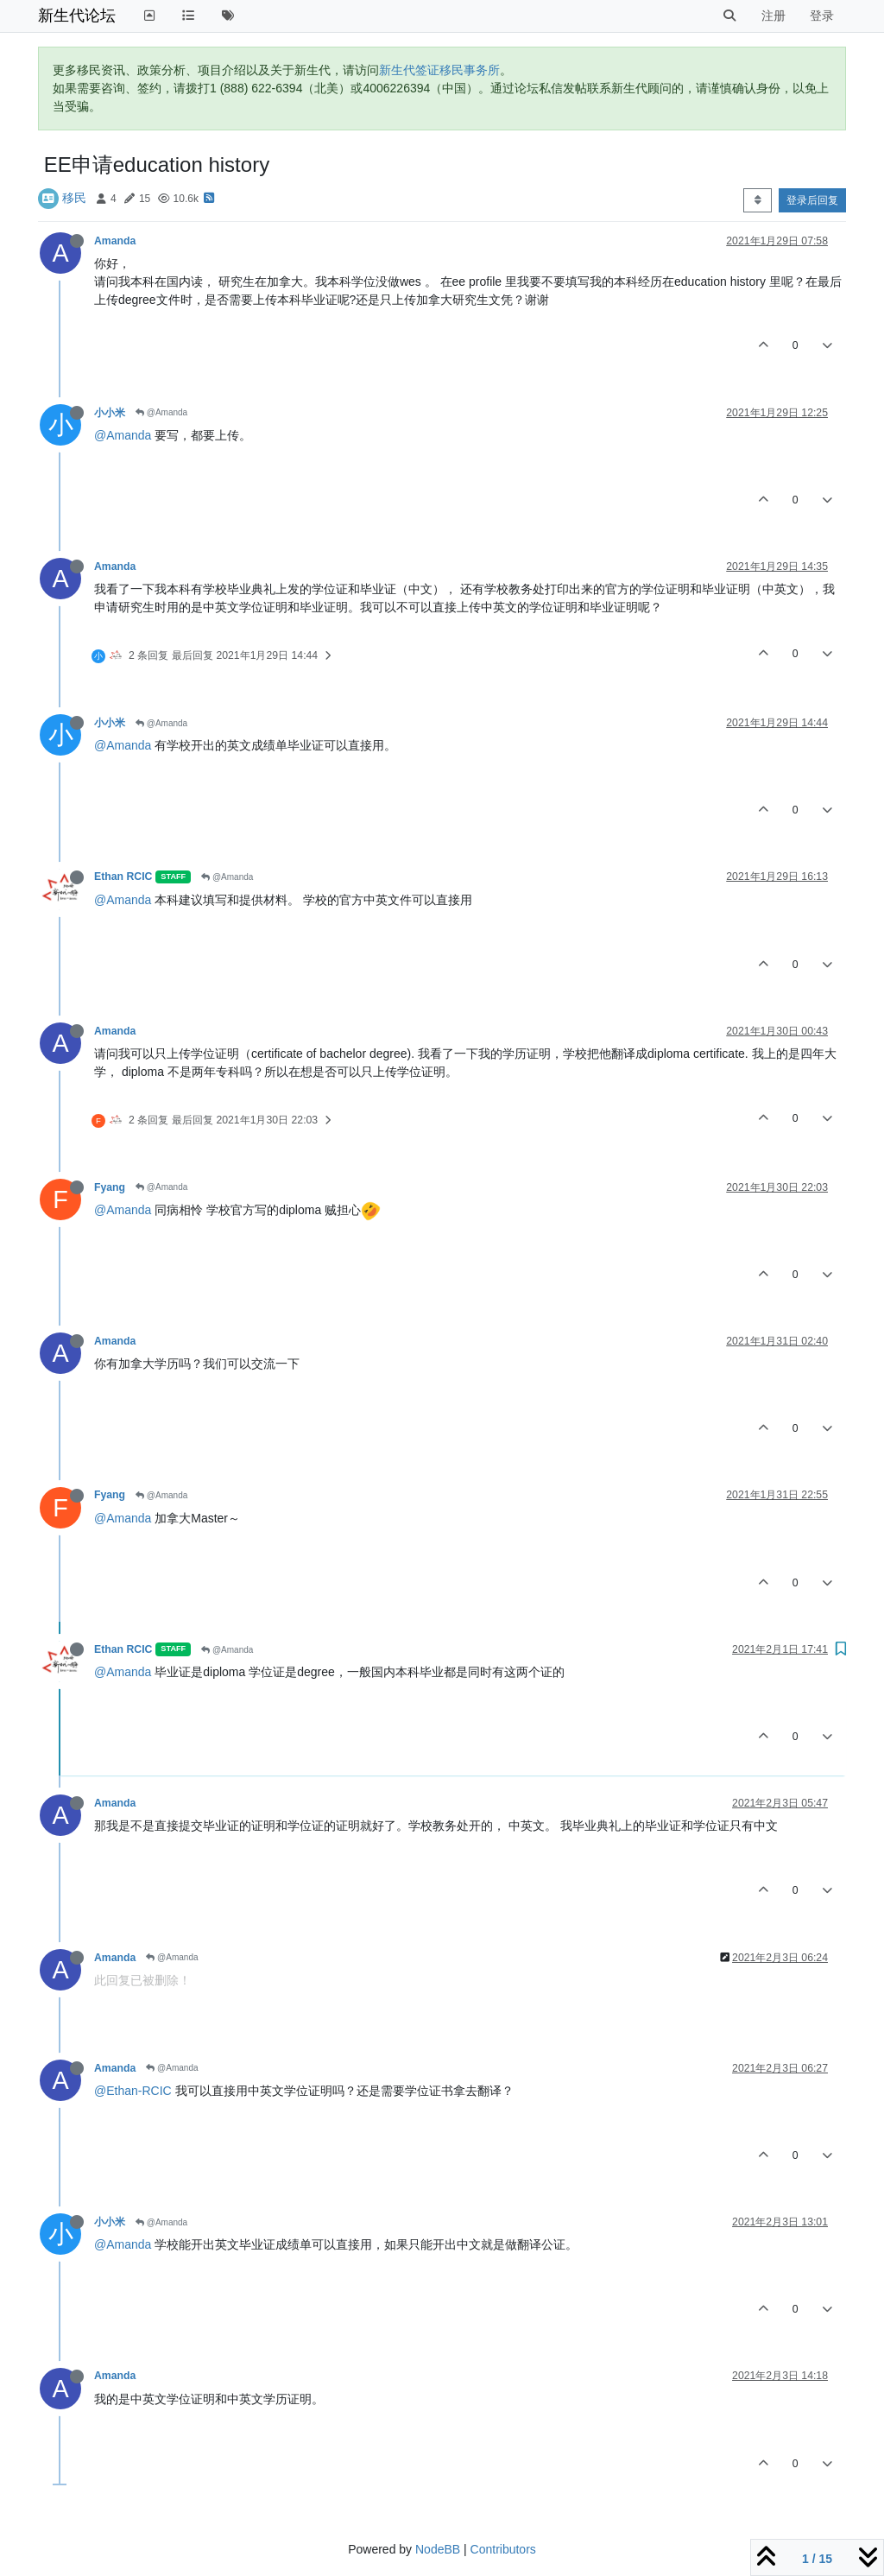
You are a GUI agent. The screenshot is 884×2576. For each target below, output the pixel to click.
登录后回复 (812, 200)
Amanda (115, 241)
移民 (74, 198)
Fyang (109, 1187)
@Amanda (161, 412)
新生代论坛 (77, 15)
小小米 (109, 413)
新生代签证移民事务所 (439, 70)
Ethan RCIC (123, 876)
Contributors (503, 2549)
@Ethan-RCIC (133, 2091)
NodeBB (437, 2549)
